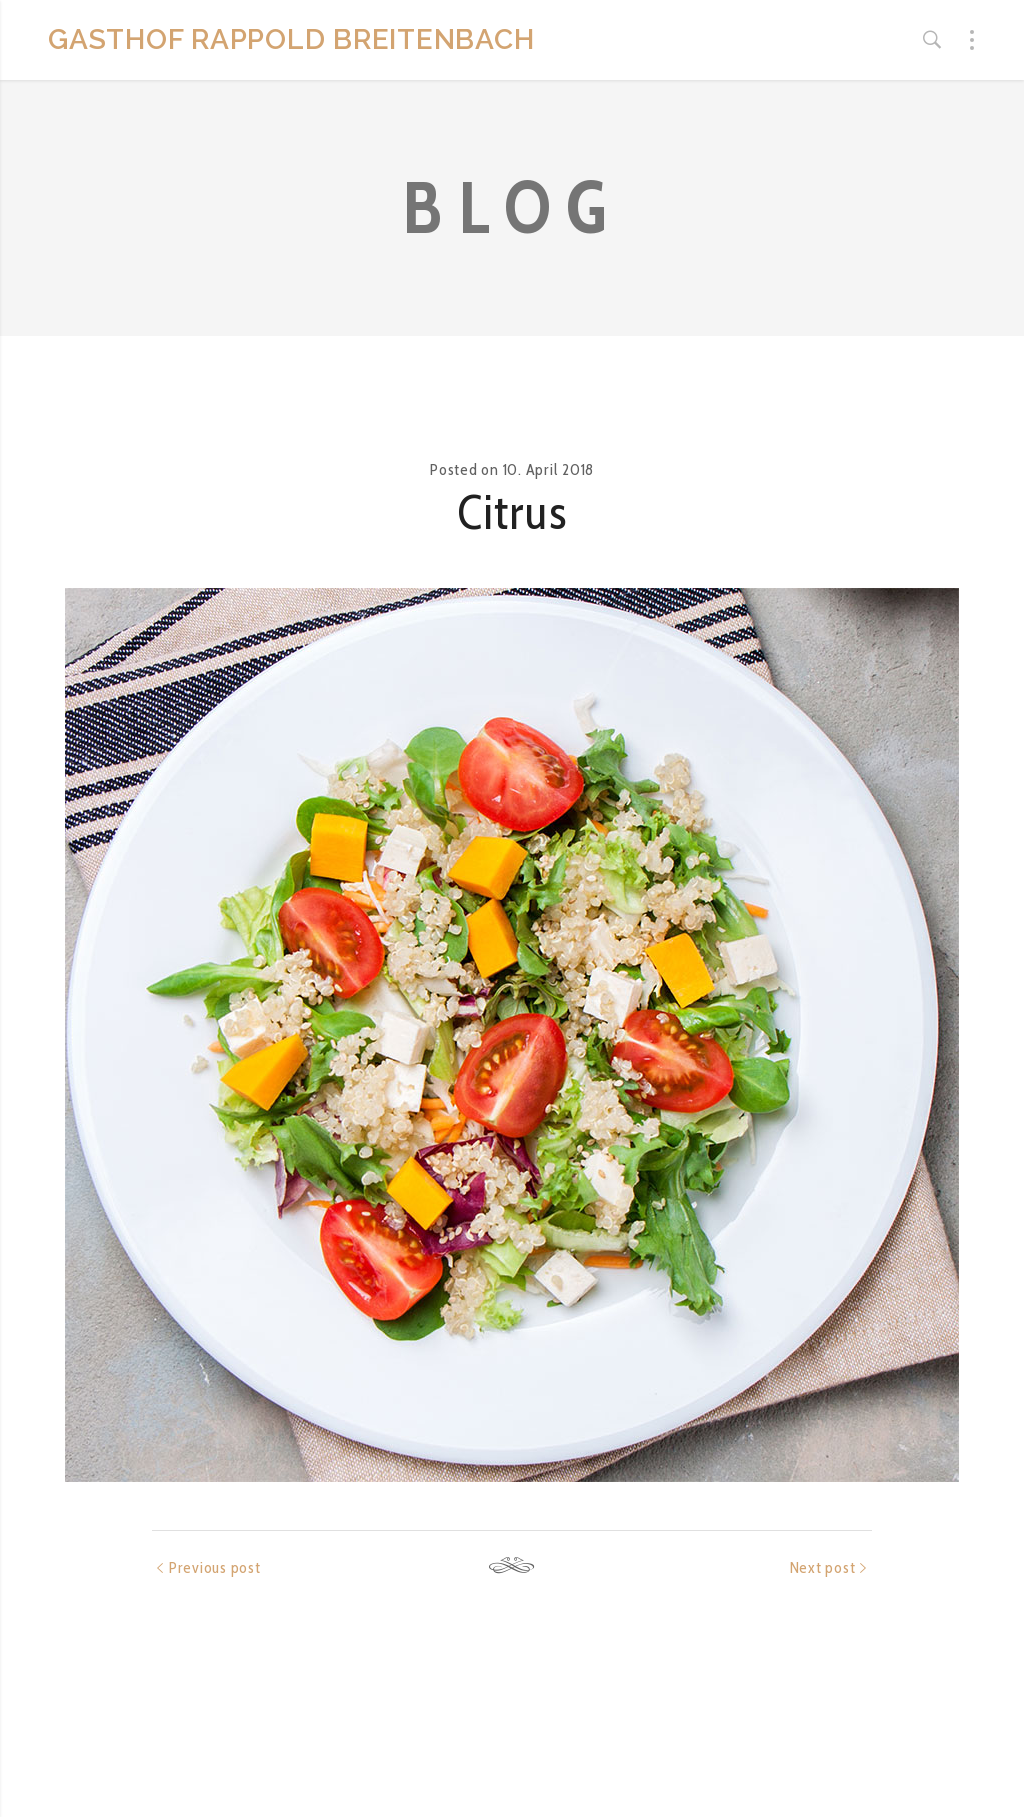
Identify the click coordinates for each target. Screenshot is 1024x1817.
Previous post (215, 1567)
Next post (823, 1567)
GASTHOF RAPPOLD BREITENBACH (291, 39)
